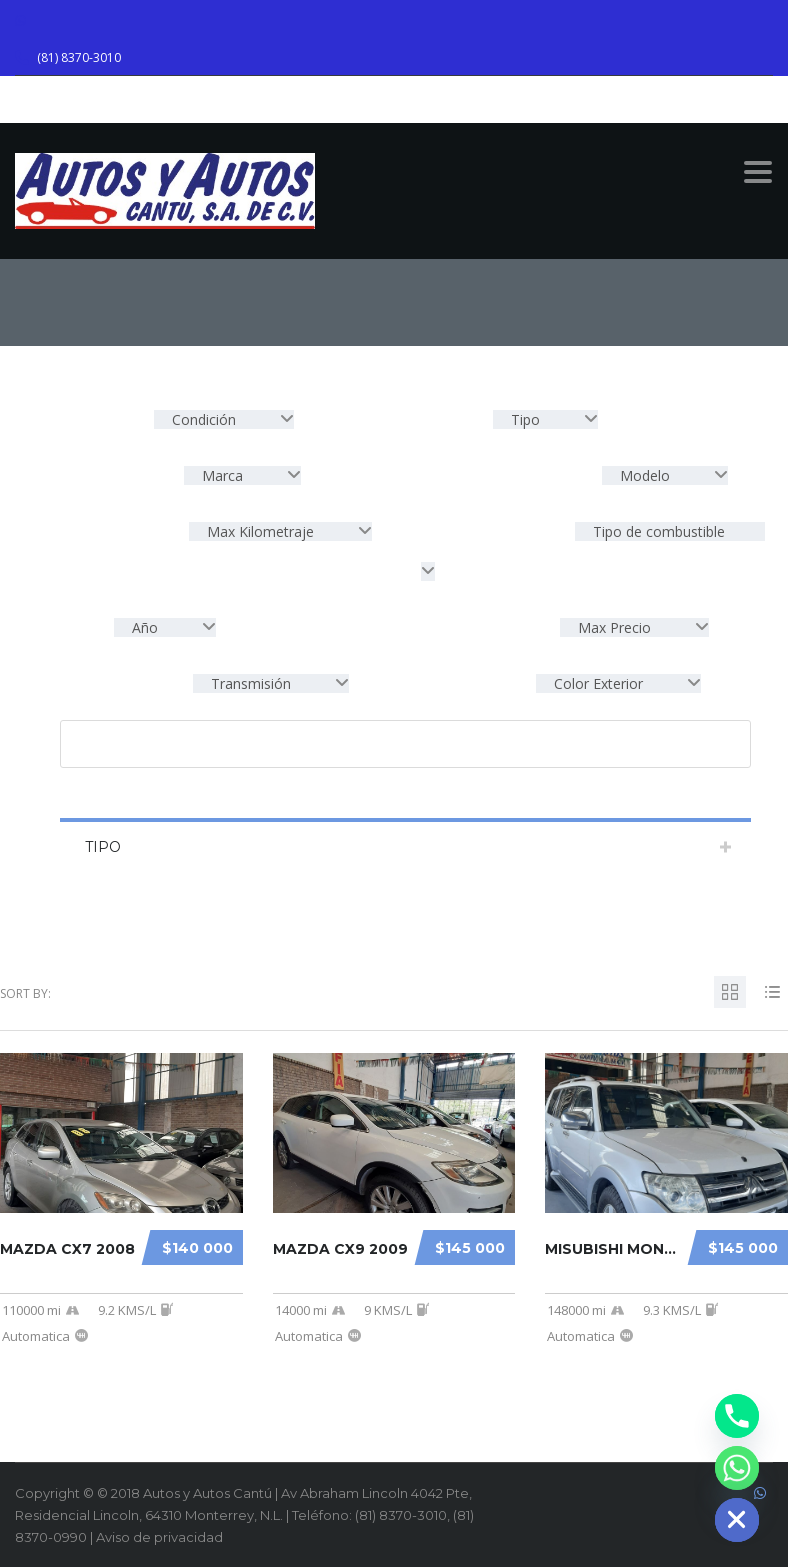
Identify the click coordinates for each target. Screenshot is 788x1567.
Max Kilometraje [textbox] (260, 531)
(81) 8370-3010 (79, 57)
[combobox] (224, 419)
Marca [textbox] (222, 475)
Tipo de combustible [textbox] (657, 531)
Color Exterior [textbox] (598, 683)
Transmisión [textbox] (251, 683)
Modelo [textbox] (645, 475)
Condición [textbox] (204, 419)
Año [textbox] (145, 627)
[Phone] (737, 1416)
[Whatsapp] (737, 1468)
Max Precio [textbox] (614, 627)
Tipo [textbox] (525, 419)
